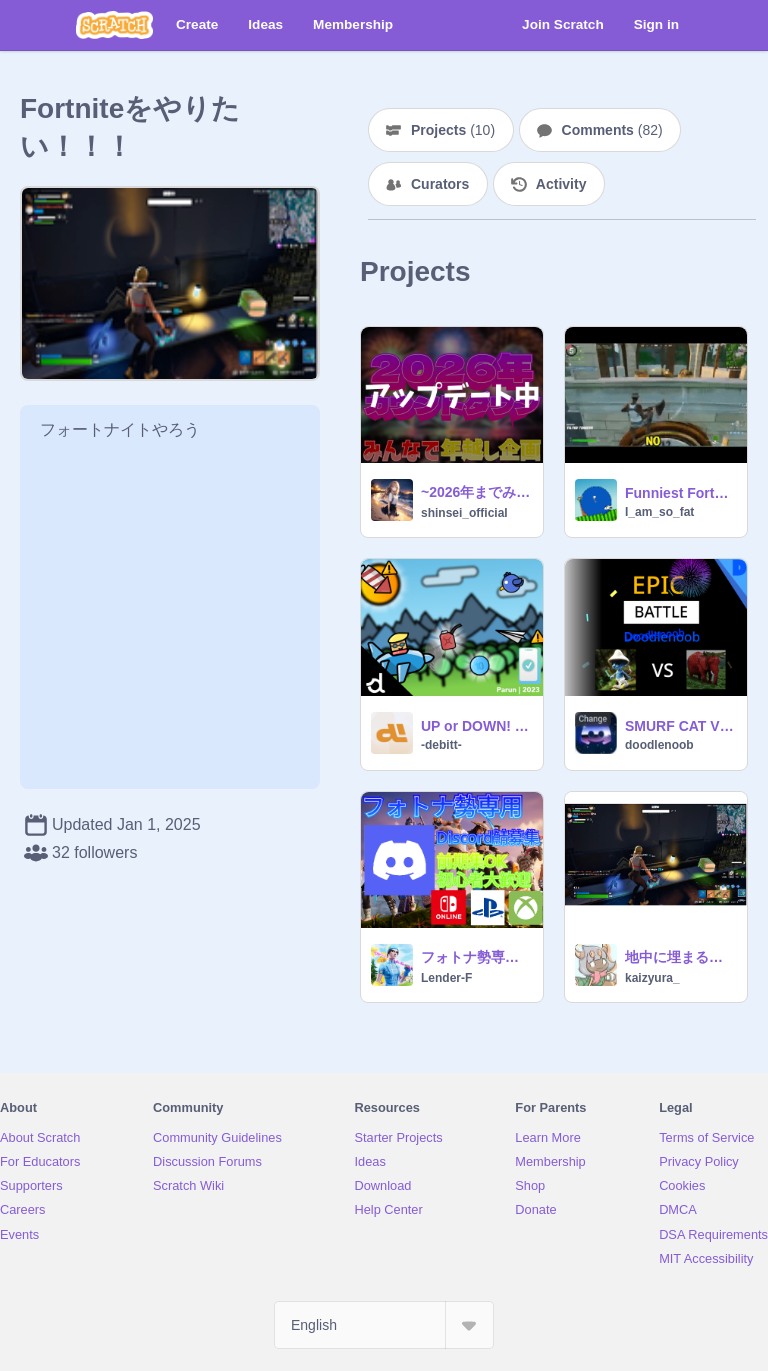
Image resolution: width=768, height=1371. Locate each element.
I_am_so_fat (659, 512)
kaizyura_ (652, 978)
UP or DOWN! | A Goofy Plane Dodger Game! (476, 726)
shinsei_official (464, 513)
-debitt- (441, 745)
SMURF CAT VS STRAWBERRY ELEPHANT (680, 726)
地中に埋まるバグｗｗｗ (680, 957)
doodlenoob (659, 745)
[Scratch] (114, 25)
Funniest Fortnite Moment (680, 493)
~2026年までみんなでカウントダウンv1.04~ (476, 492)
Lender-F (446, 978)
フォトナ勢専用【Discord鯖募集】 (476, 957)
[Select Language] (384, 1325)
